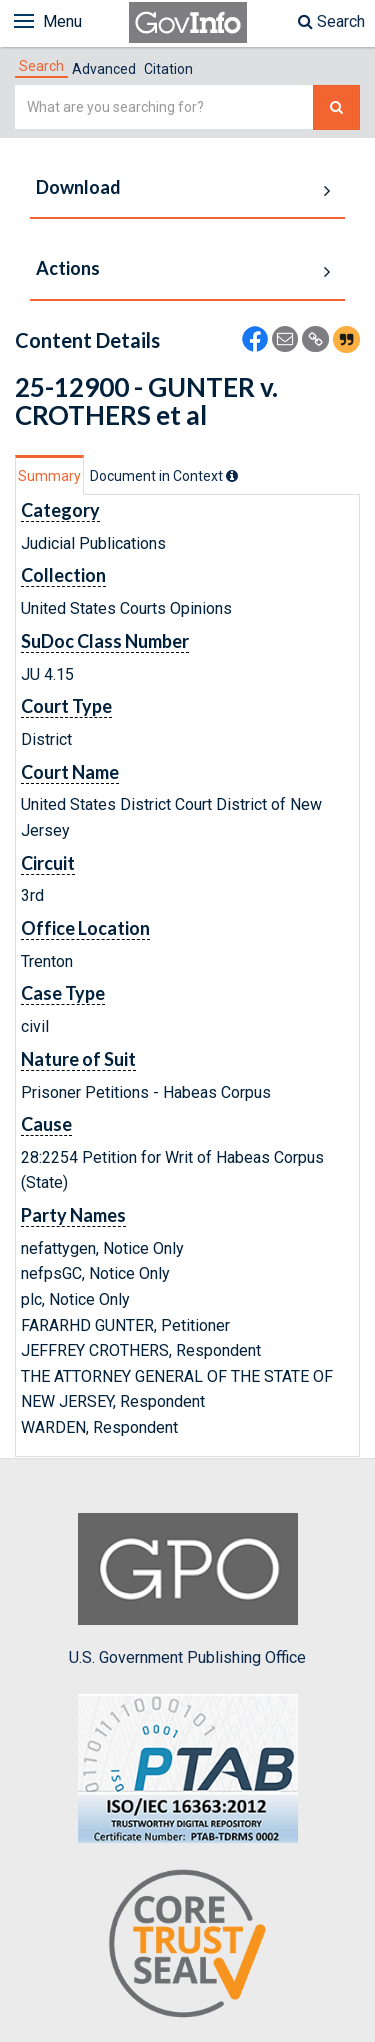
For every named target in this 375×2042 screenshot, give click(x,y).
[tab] (41, 66)
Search (331, 21)
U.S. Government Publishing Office (187, 1590)
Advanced (104, 69)
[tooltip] (232, 476)
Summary (49, 476)
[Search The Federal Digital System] (336, 107)
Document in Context (164, 476)
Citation (168, 69)
